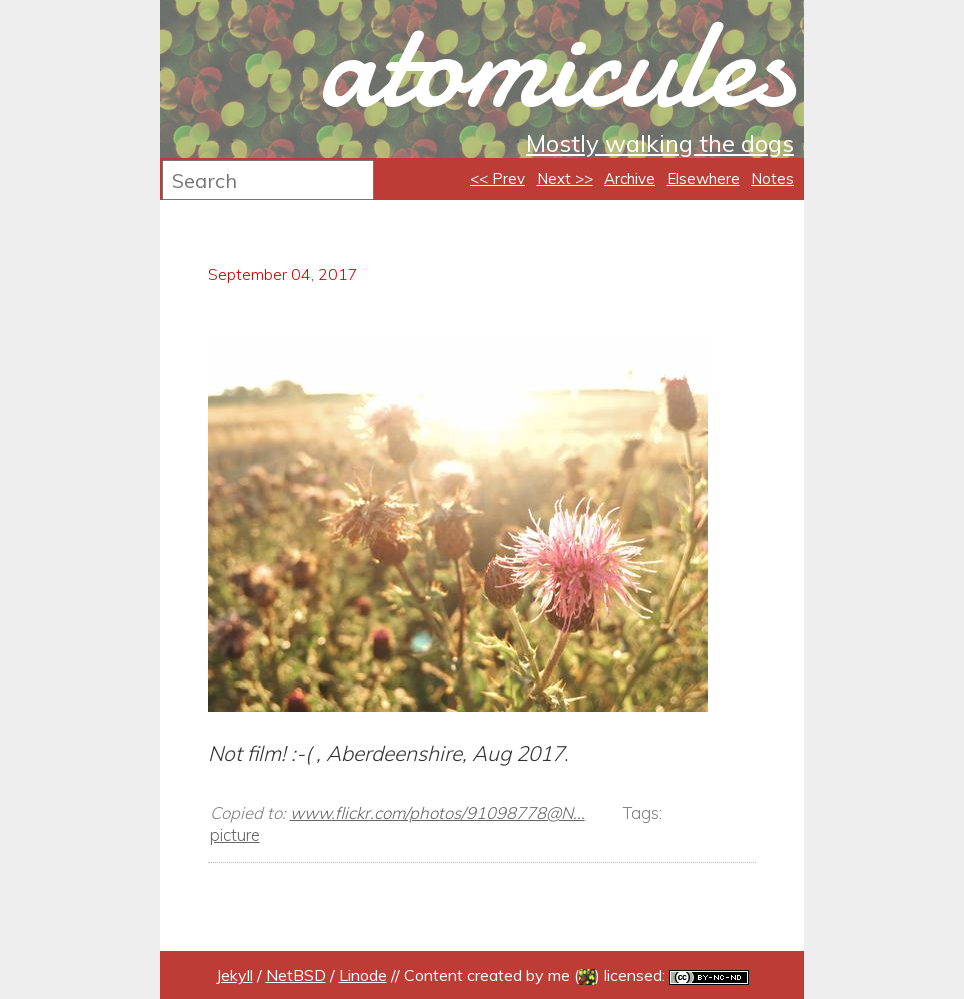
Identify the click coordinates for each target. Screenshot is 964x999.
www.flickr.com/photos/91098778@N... (437, 812)
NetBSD (296, 975)
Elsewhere (703, 178)
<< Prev (497, 178)
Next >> (565, 178)
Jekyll (234, 975)
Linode (363, 975)
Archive (629, 178)
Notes (772, 178)
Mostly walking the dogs (660, 143)
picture (235, 834)
